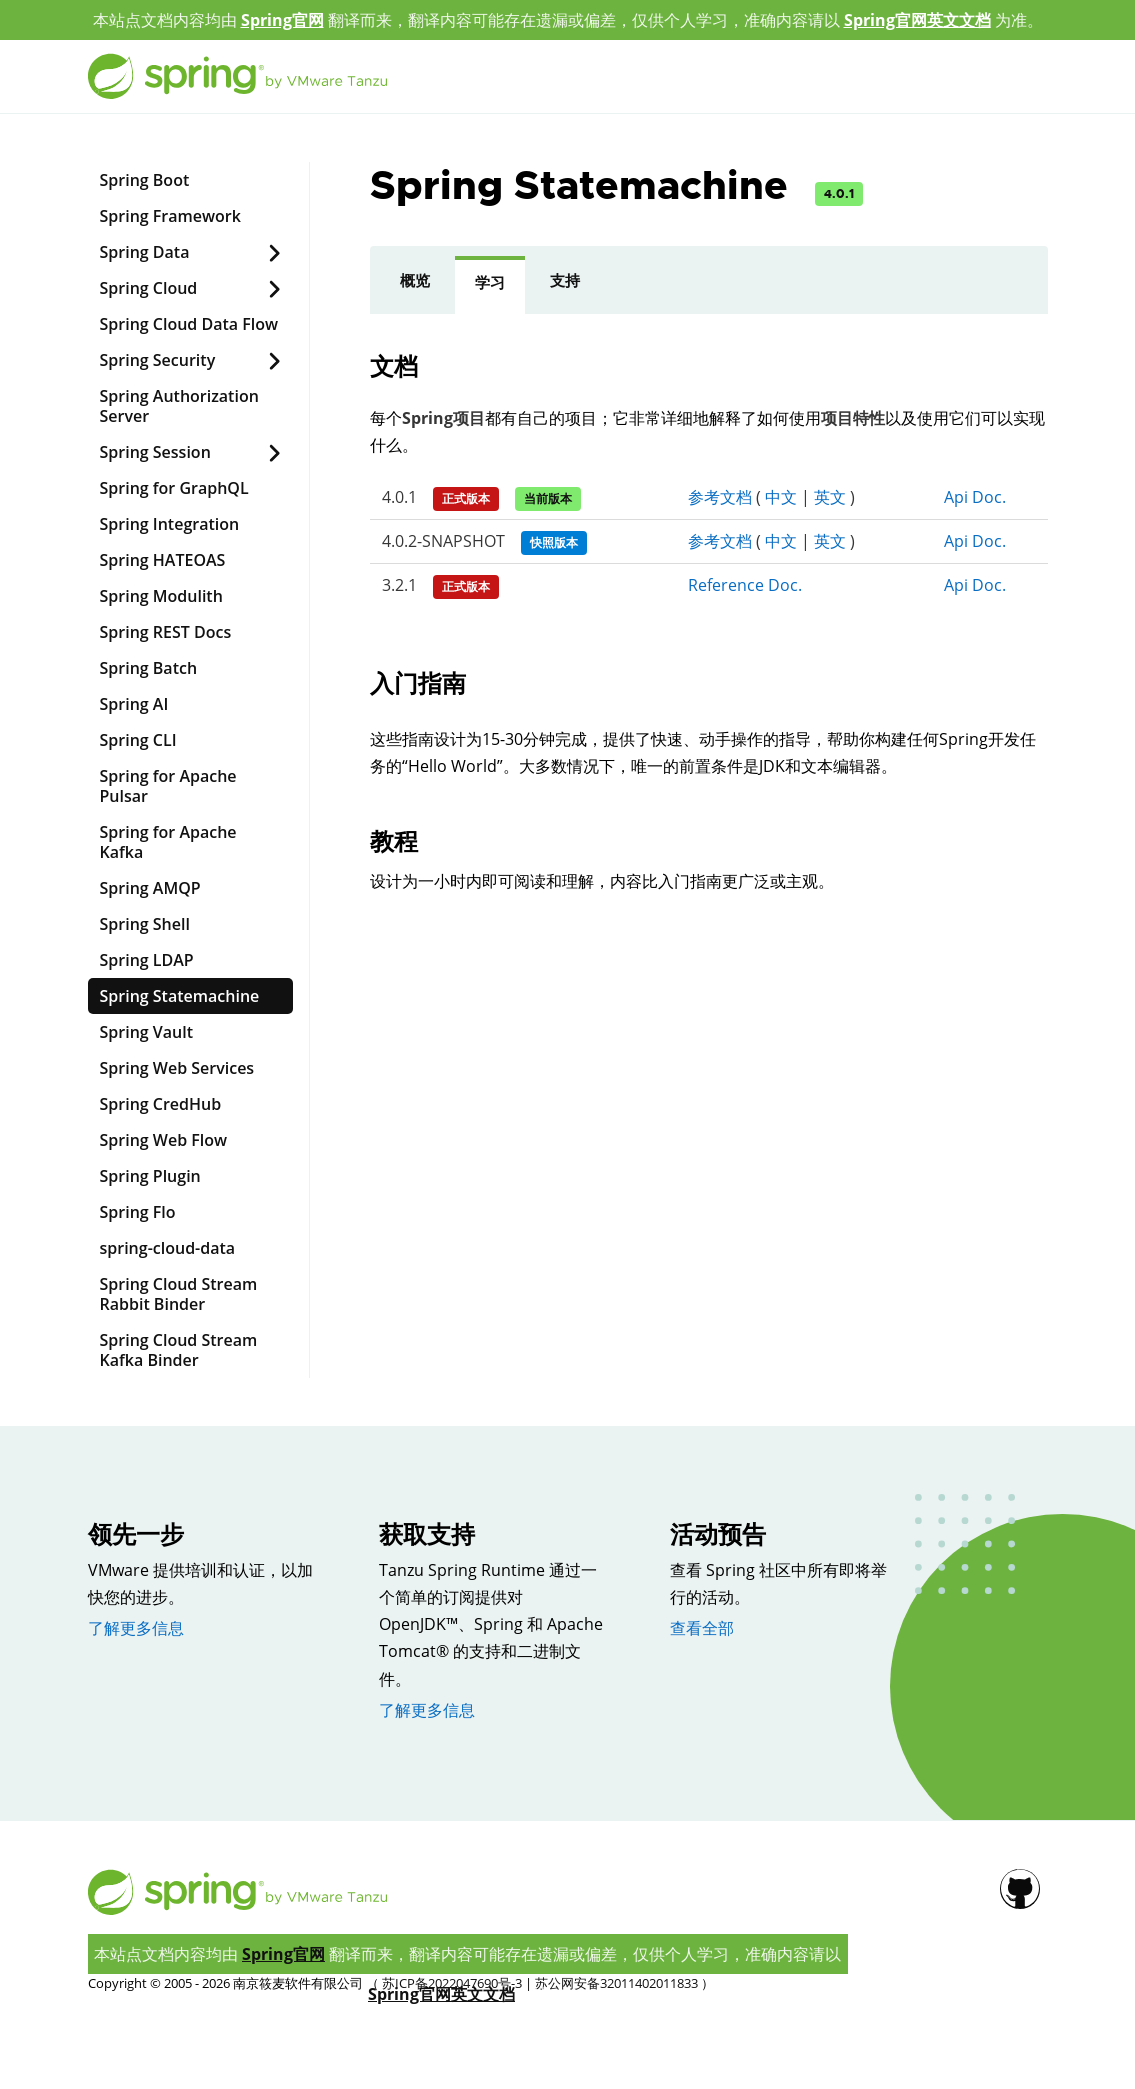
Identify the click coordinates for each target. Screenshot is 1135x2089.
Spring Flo (138, 1212)
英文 (830, 497)
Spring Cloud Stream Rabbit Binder (179, 1294)
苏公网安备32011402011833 (616, 1983)
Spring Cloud (190, 288)
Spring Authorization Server (179, 406)
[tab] (415, 285)
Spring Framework (170, 216)
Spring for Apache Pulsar (168, 786)
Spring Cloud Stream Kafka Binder (179, 1350)
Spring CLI (138, 740)
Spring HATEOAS (163, 560)
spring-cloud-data (168, 1248)
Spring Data (190, 252)
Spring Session (190, 452)
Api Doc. (975, 497)
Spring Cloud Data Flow (189, 324)
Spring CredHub (161, 1104)
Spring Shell (145, 924)
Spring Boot (145, 180)
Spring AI (134, 704)
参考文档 (720, 497)
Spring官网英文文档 (917, 20)
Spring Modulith (161, 596)
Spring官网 (282, 20)
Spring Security (190, 360)
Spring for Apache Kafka (168, 842)
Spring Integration (170, 524)
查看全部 (702, 1628)
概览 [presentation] (415, 281)
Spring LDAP (147, 960)
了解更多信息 (136, 1628)
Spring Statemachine (180, 996)
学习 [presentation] (490, 283)
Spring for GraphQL (174, 488)
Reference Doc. (745, 585)
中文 (781, 497)
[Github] (1039, 189)
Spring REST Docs (166, 632)
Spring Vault (147, 1032)
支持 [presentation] (565, 281)
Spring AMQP (150, 888)
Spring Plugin (150, 1176)
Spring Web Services (177, 1068)
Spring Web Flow (164, 1140)
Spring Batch (149, 668)
